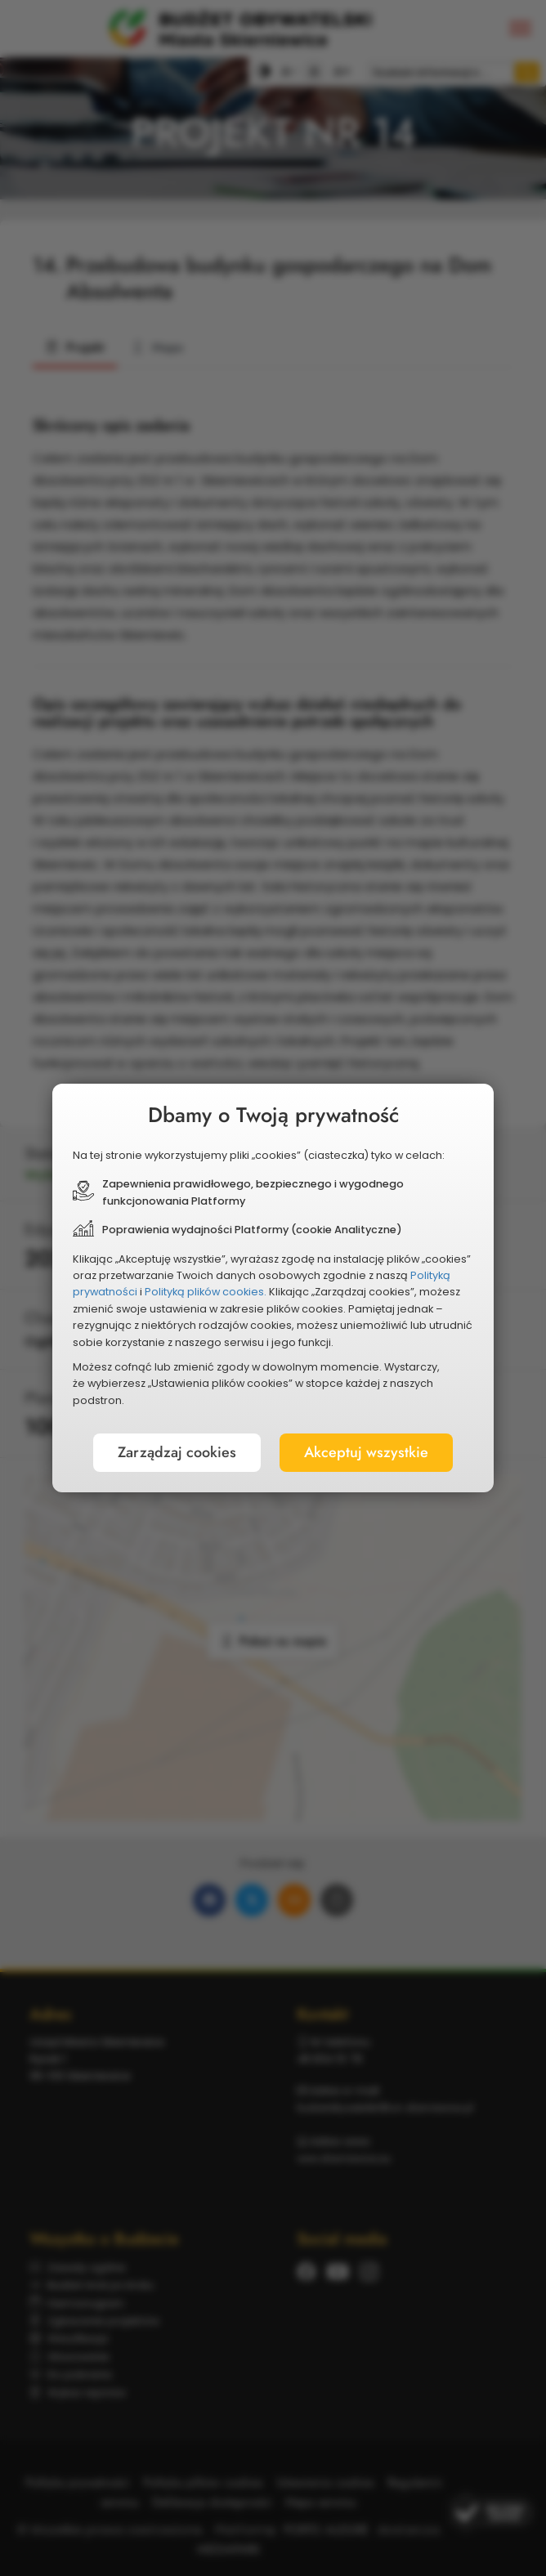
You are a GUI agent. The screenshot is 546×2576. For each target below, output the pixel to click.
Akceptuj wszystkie (366, 1452)
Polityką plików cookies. (205, 1292)
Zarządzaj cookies (177, 1452)
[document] (273, 1288)
